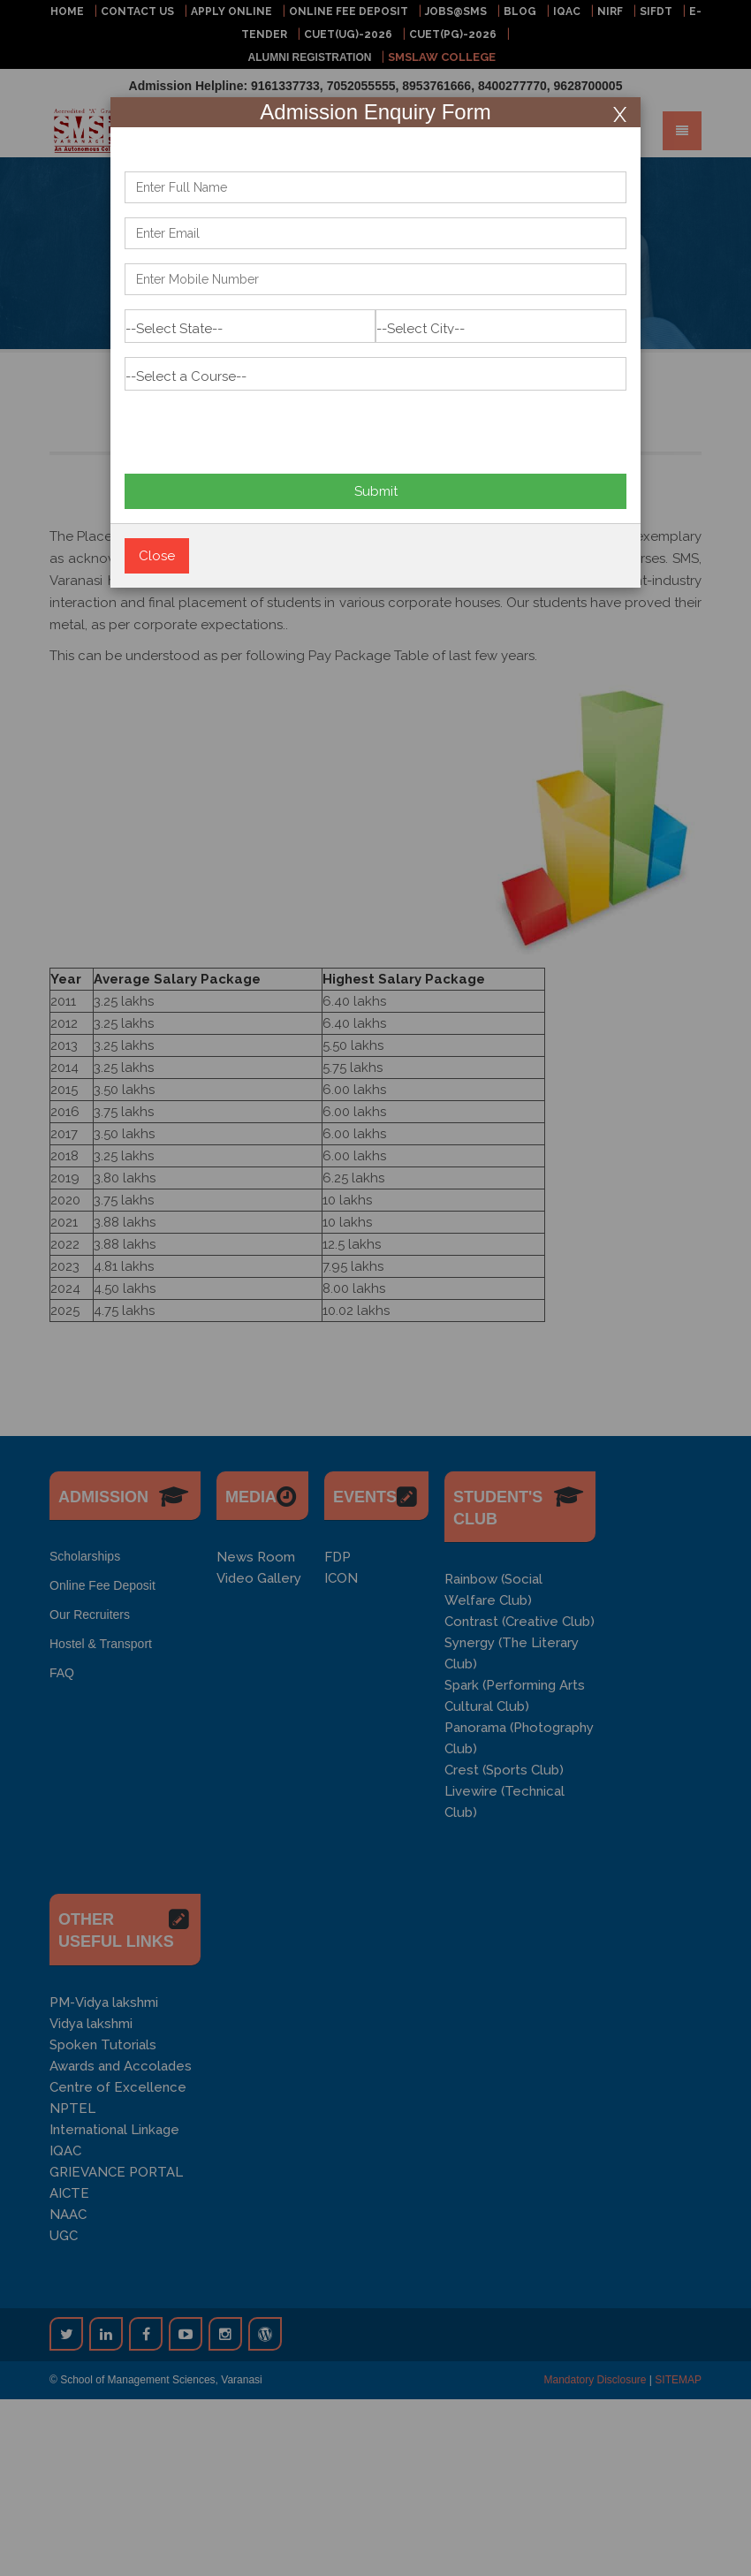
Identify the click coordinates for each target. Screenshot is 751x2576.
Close (157, 556)
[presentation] (259, 425)
